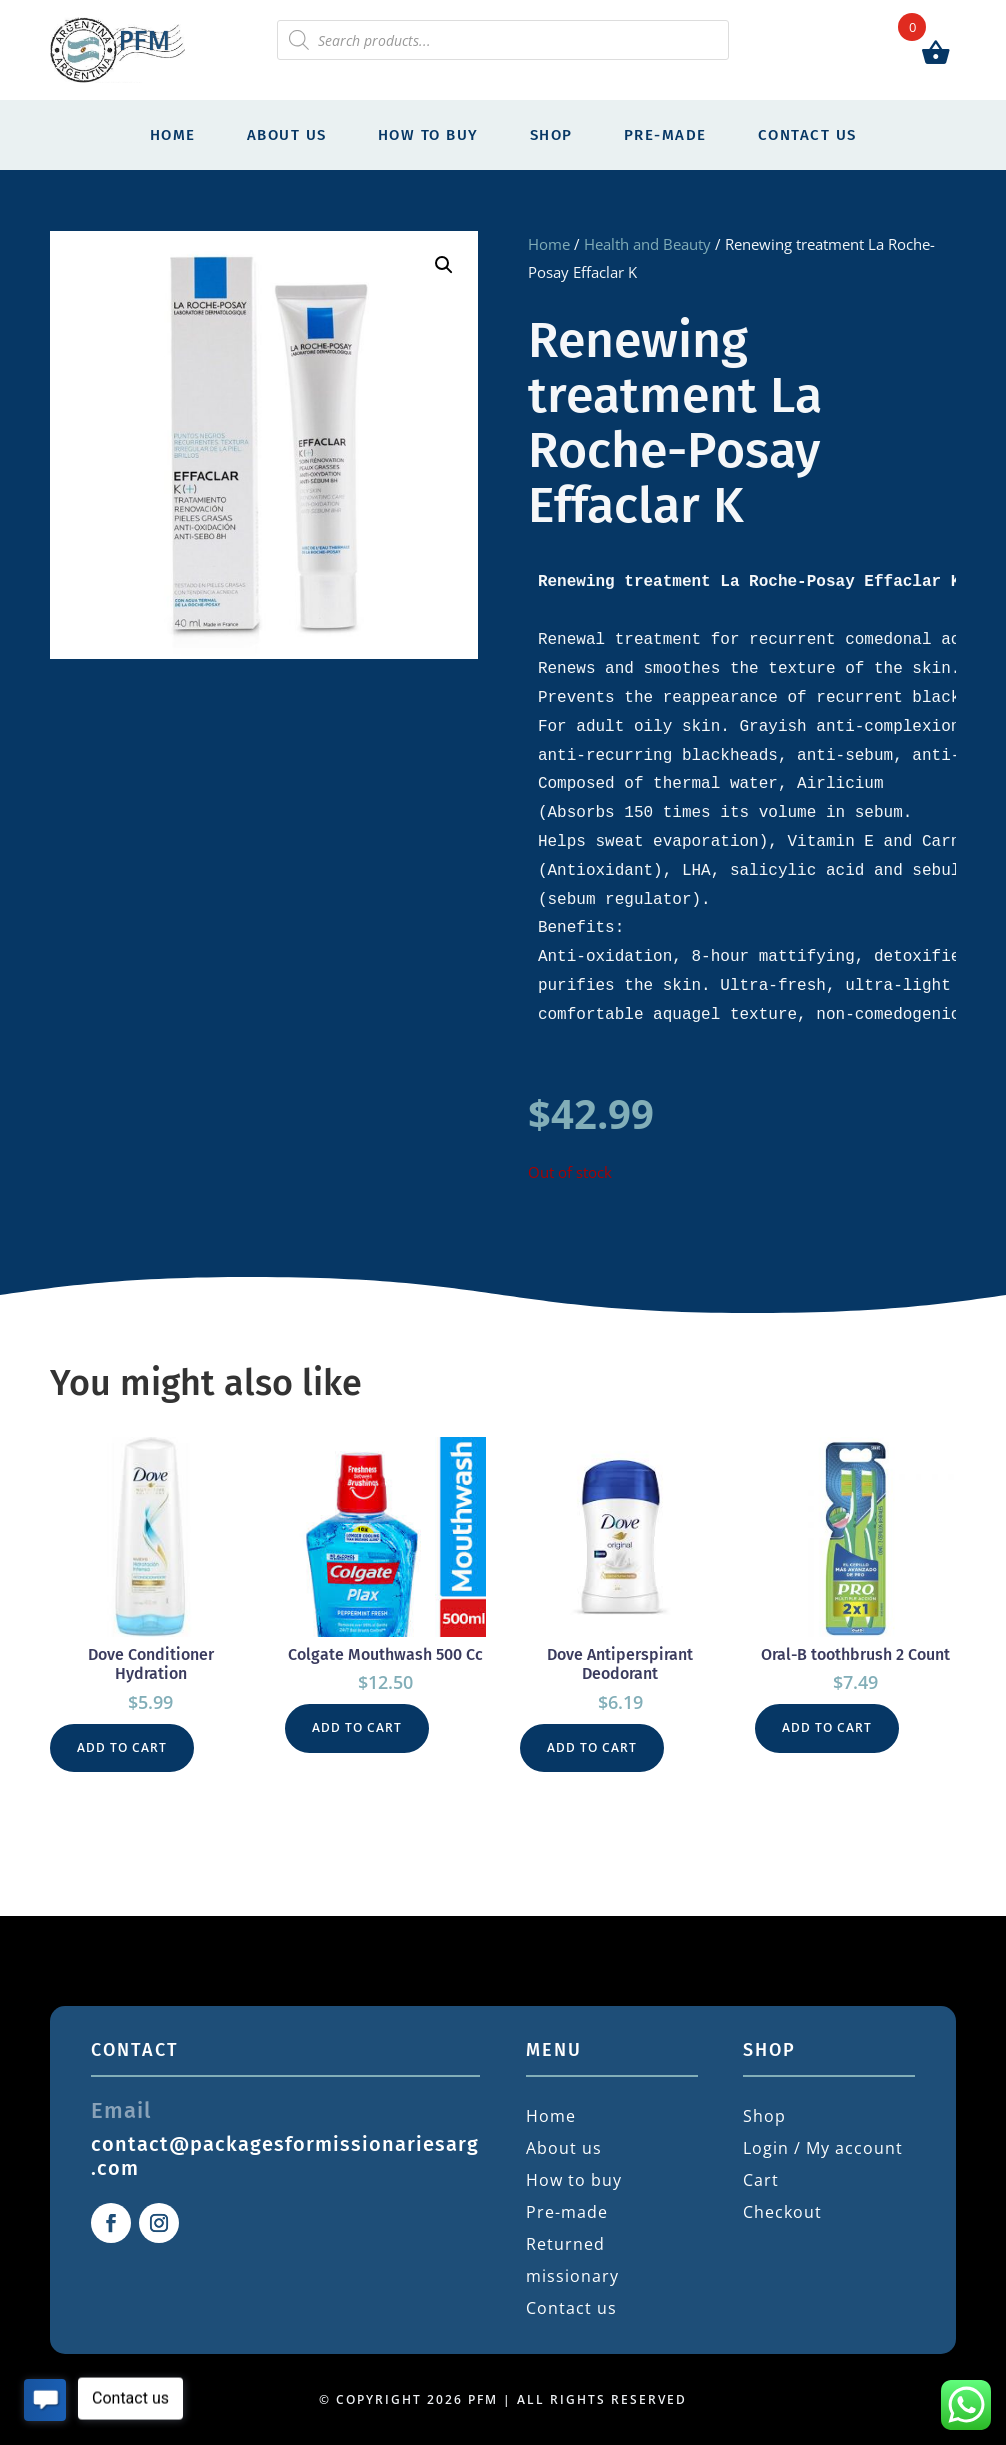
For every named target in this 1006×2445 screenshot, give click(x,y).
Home (173, 135)
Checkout (782, 2212)
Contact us (807, 135)
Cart (761, 2180)
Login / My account (823, 2148)
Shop (551, 135)
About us (287, 135)
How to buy (428, 135)
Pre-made (665, 135)
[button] (444, 265)
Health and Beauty (647, 244)
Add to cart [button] (122, 1747)
